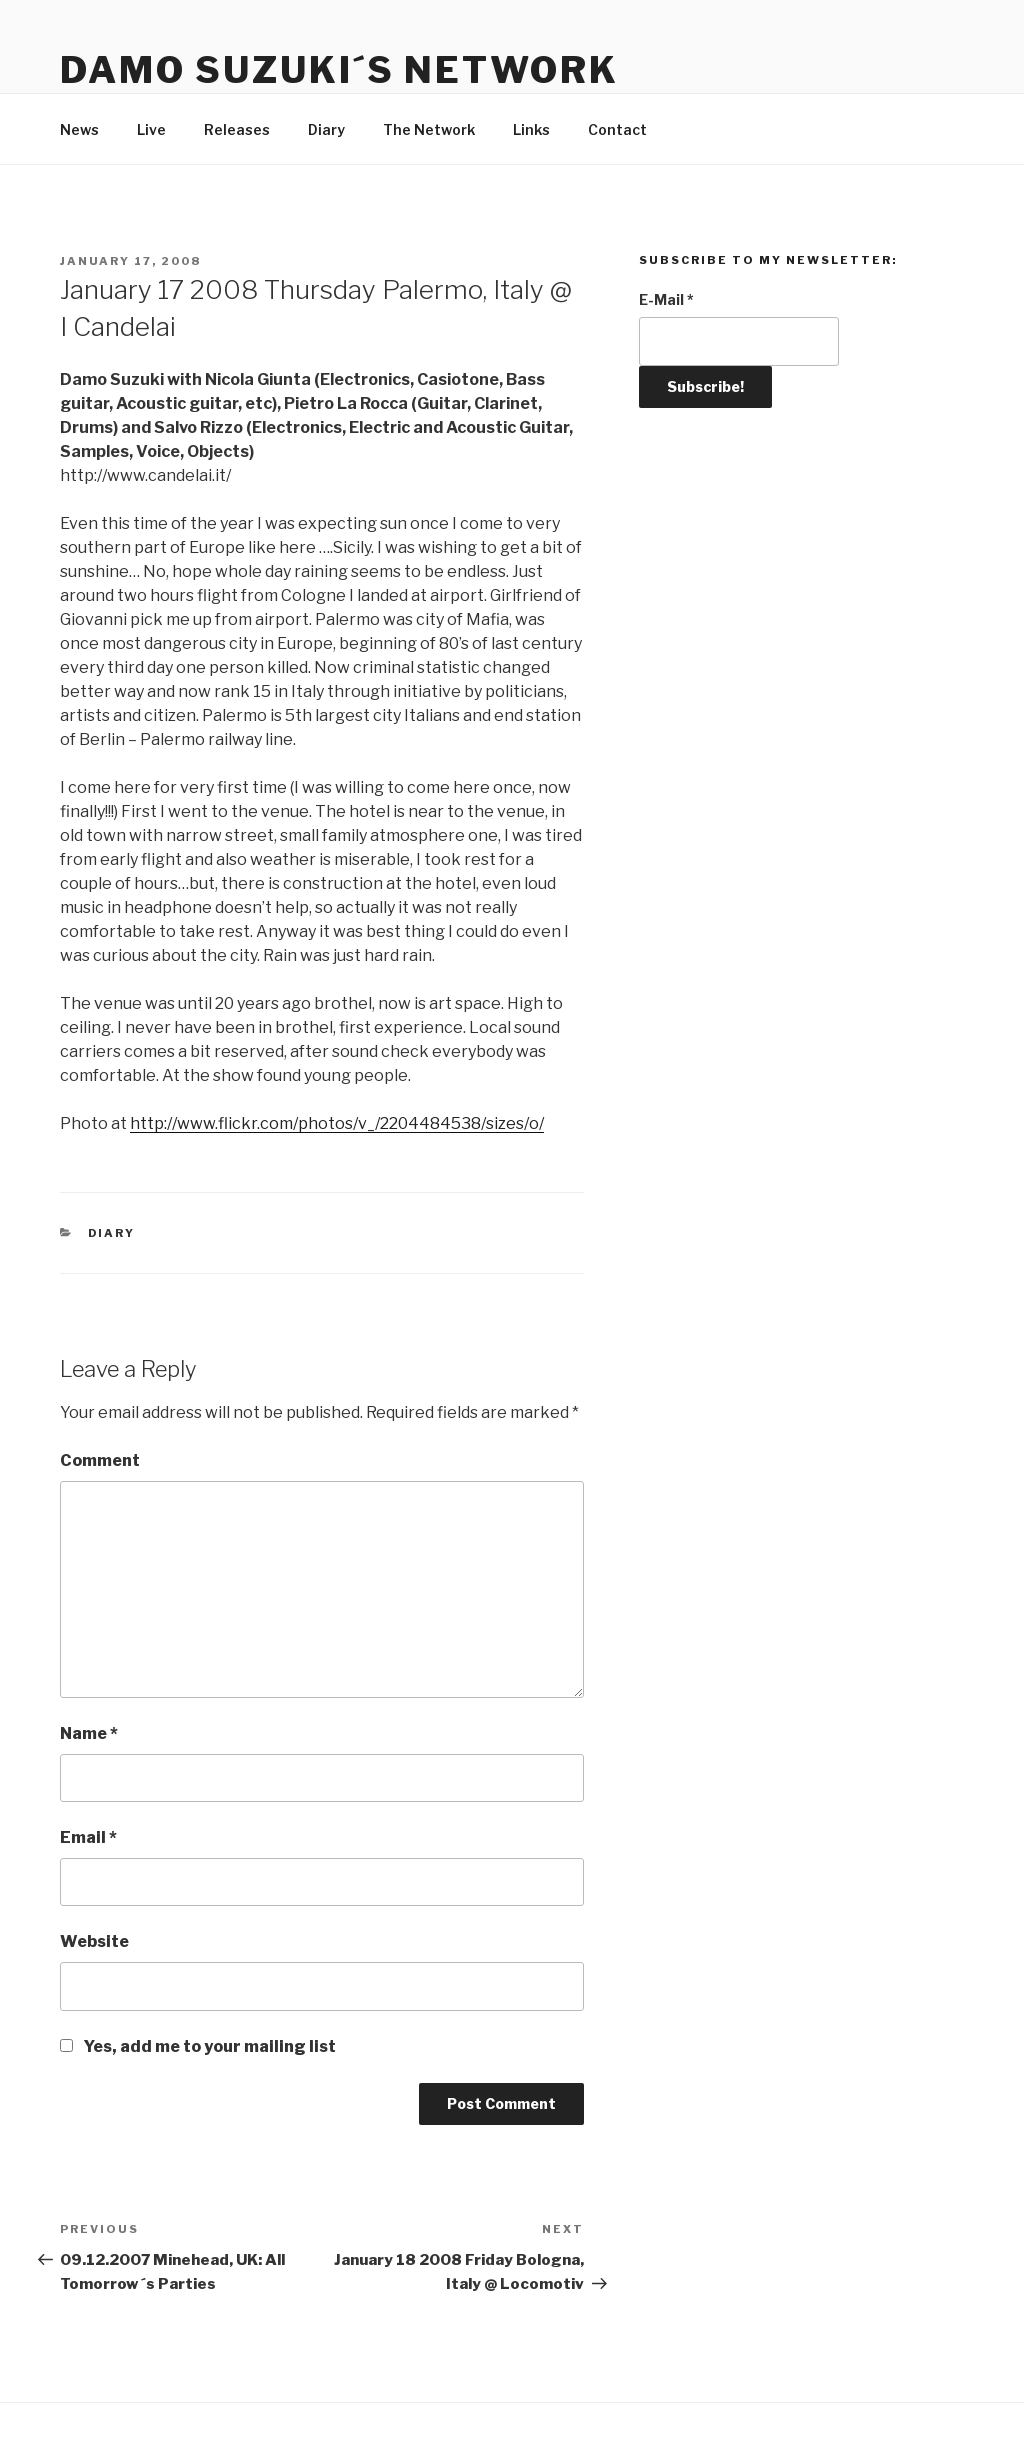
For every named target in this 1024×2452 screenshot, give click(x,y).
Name (89, 1733)
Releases (237, 129)
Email (88, 1837)
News (79, 129)
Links (531, 129)
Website (94, 1941)
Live (151, 129)
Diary (326, 129)
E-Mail (666, 299)
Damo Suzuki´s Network (339, 70)
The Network (429, 129)
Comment (100, 1460)
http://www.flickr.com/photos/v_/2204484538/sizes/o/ (337, 1123)
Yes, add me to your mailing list (198, 2046)
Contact (617, 129)
